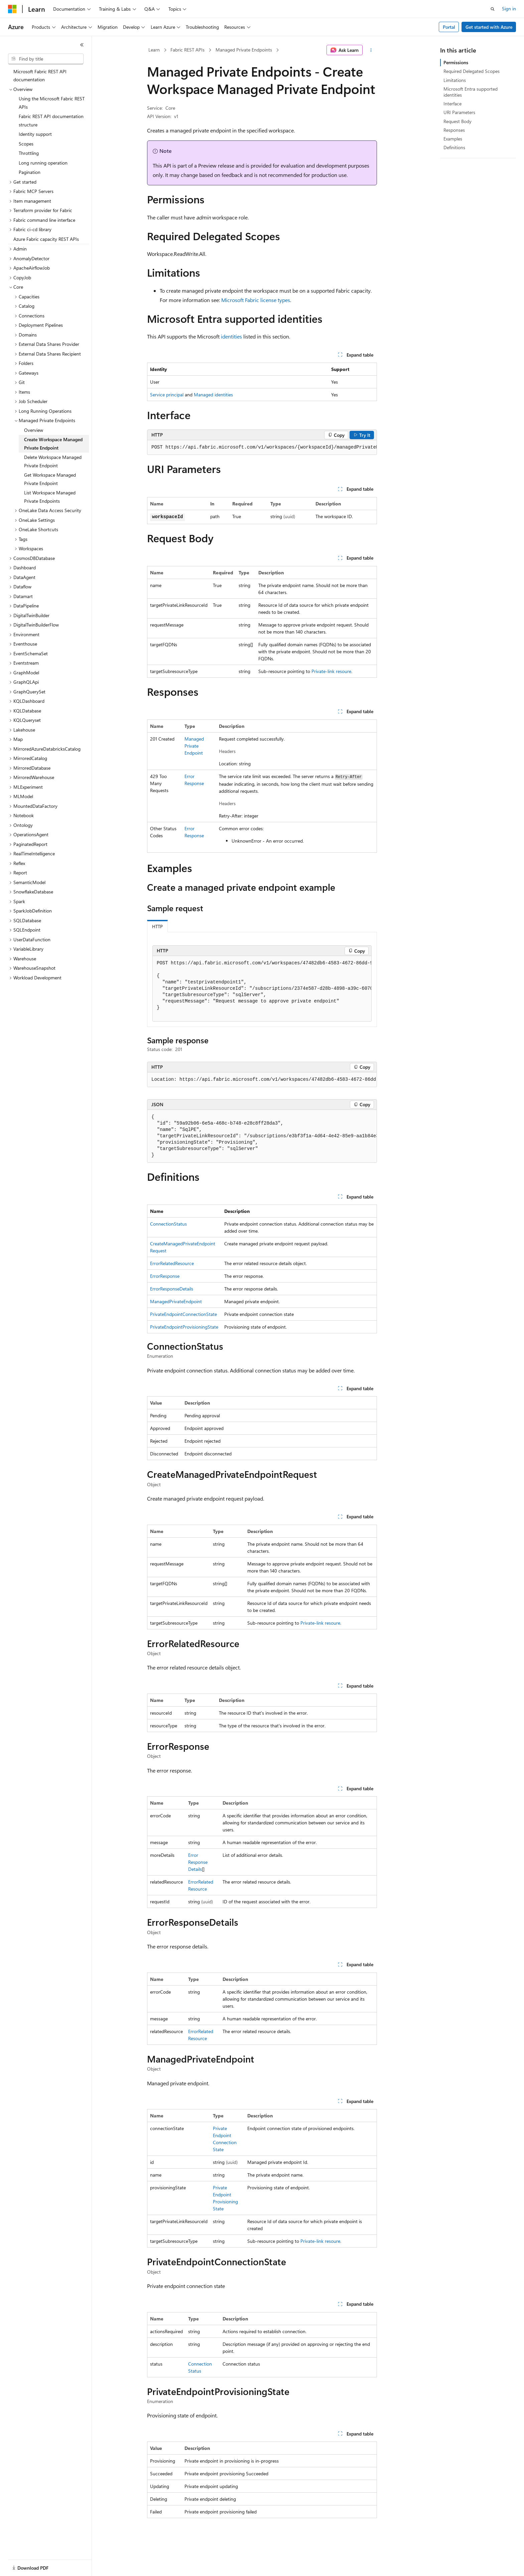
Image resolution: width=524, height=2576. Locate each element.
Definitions (454, 147)
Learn (154, 49)
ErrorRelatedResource (172, 1263)
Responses (454, 130)
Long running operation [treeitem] (43, 163)
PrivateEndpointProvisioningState (184, 1327)
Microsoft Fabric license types (255, 299)
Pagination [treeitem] (29, 172)
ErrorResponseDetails (171, 1288)
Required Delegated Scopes (471, 71)
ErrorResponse (164, 1276)
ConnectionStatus (168, 1224)
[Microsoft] (12, 9)
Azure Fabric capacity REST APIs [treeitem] (46, 239)
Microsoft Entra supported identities (470, 92)
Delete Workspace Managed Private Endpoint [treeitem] (53, 461)
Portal (449, 27)
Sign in (509, 8)
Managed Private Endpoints (244, 49)
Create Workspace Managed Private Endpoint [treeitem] (53, 443)
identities (231, 336)
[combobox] (46, 59)
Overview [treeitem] (33, 430)
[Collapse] (82, 45)
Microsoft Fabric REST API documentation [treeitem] (40, 75)
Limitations (454, 80)
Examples (452, 138)
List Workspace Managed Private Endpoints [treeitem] (50, 496)
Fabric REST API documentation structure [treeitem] (51, 120)
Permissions (455, 62)
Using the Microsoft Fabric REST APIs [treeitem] (52, 102)
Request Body (457, 121)
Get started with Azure (489, 27)
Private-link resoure (331, 671)
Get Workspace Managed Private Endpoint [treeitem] (50, 479)
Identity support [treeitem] (35, 134)
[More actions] (371, 50)
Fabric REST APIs (187, 49)
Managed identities (213, 394)
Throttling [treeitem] (29, 153)
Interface (452, 103)
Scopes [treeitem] (26, 143)
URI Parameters (459, 112)
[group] (262, 447)
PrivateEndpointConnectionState (183, 1314)
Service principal (166, 394)
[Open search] (492, 9)
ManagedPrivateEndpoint (194, 746)
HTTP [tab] (157, 926)
